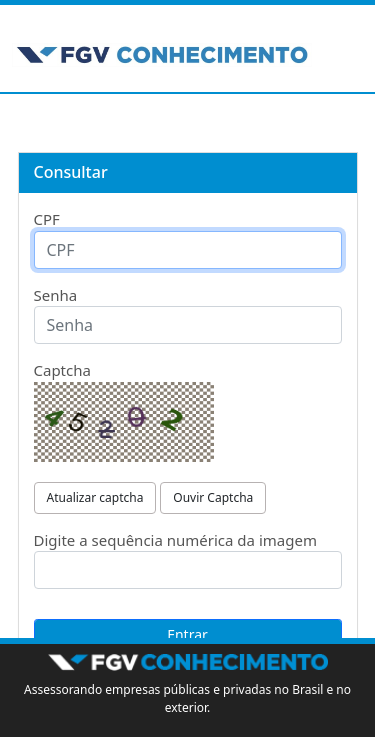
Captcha (62, 370)
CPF (47, 219)
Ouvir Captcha (213, 497)
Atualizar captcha (95, 497)
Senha (56, 295)
